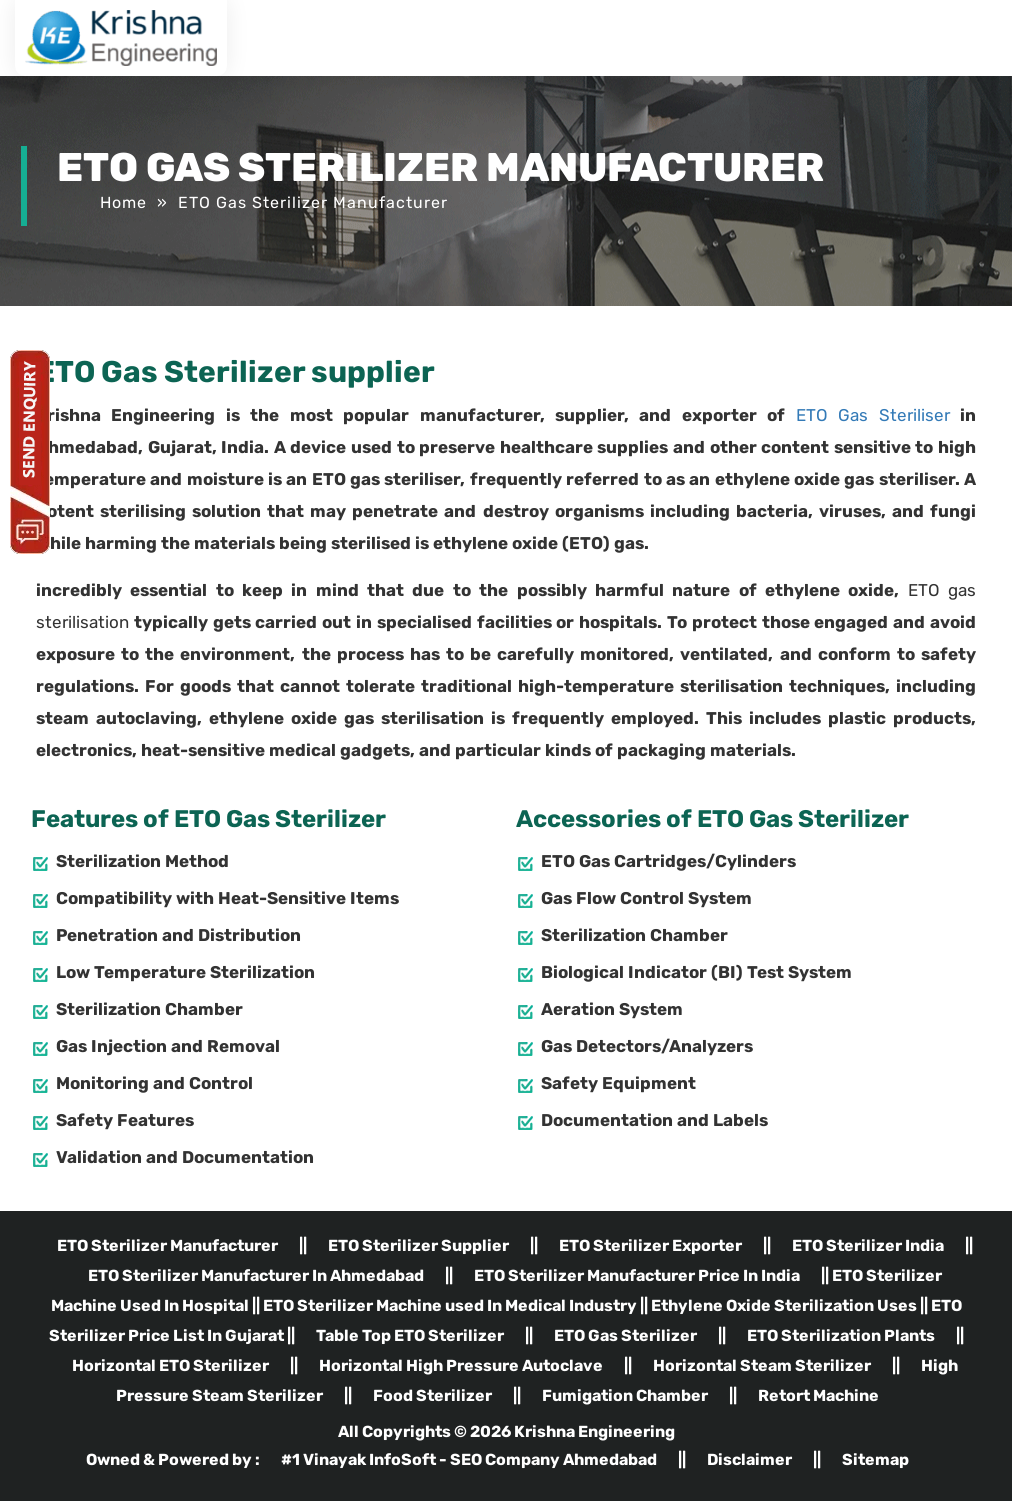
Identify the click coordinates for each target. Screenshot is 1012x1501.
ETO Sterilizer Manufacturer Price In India (637, 1275)
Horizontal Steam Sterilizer (762, 1365)
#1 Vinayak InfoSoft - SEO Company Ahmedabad (470, 1459)
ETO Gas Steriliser (873, 415)
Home (123, 202)
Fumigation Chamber (625, 1395)
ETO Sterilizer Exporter (650, 1245)
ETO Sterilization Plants (841, 1335)
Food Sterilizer (432, 1395)
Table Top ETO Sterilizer (410, 1335)
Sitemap (875, 1459)
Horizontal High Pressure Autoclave (461, 1365)
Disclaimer (749, 1459)
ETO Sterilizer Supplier (418, 1245)
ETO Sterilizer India (868, 1245)
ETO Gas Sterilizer (625, 1335)
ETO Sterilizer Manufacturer (167, 1245)
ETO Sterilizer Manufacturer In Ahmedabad (256, 1275)
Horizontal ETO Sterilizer (170, 1365)
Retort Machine (818, 1395)
